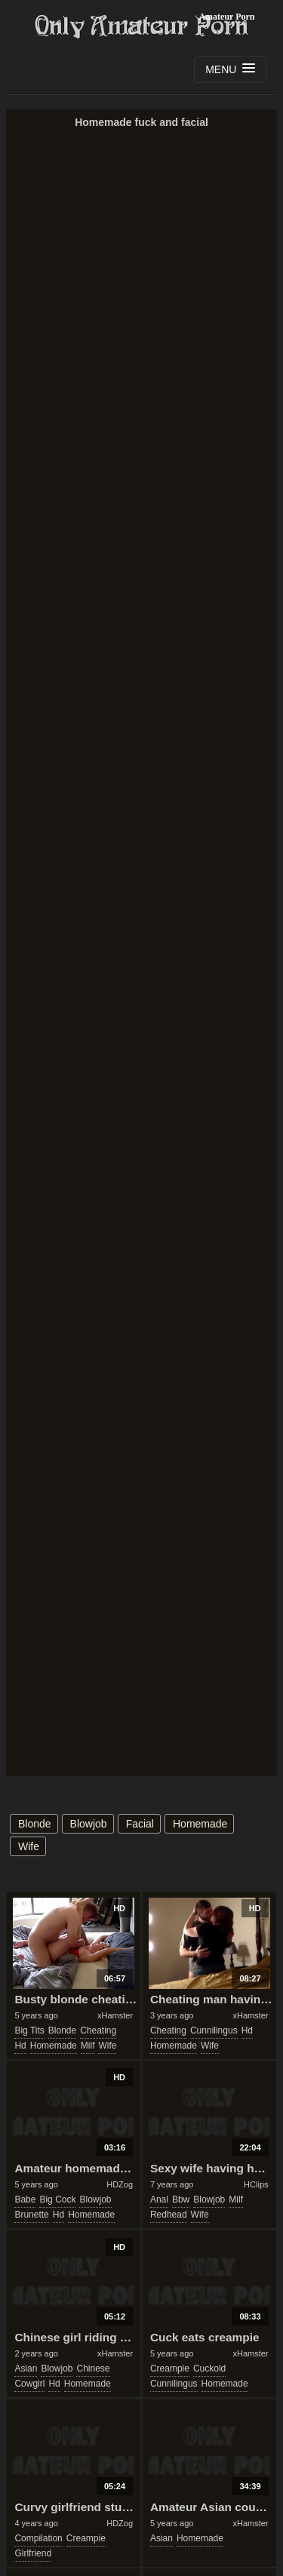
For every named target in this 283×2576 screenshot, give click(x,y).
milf (88, 2045)
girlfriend (32, 2553)
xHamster (115, 2015)
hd (20, 2045)
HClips (256, 2184)
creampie (169, 2368)
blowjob (88, 1824)
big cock (57, 2199)
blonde (34, 1824)
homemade (200, 1824)
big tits (29, 2030)
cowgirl (29, 2383)
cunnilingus (214, 2030)
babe (24, 2199)
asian (25, 2368)
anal (159, 2199)
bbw (180, 2199)
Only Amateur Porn (142, 26)
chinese (92, 2368)
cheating (98, 2030)
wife (28, 1846)
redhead (168, 2214)
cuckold (209, 2368)
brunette (31, 2214)
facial (140, 1824)
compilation (38, 2538)
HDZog (119, 2184)
